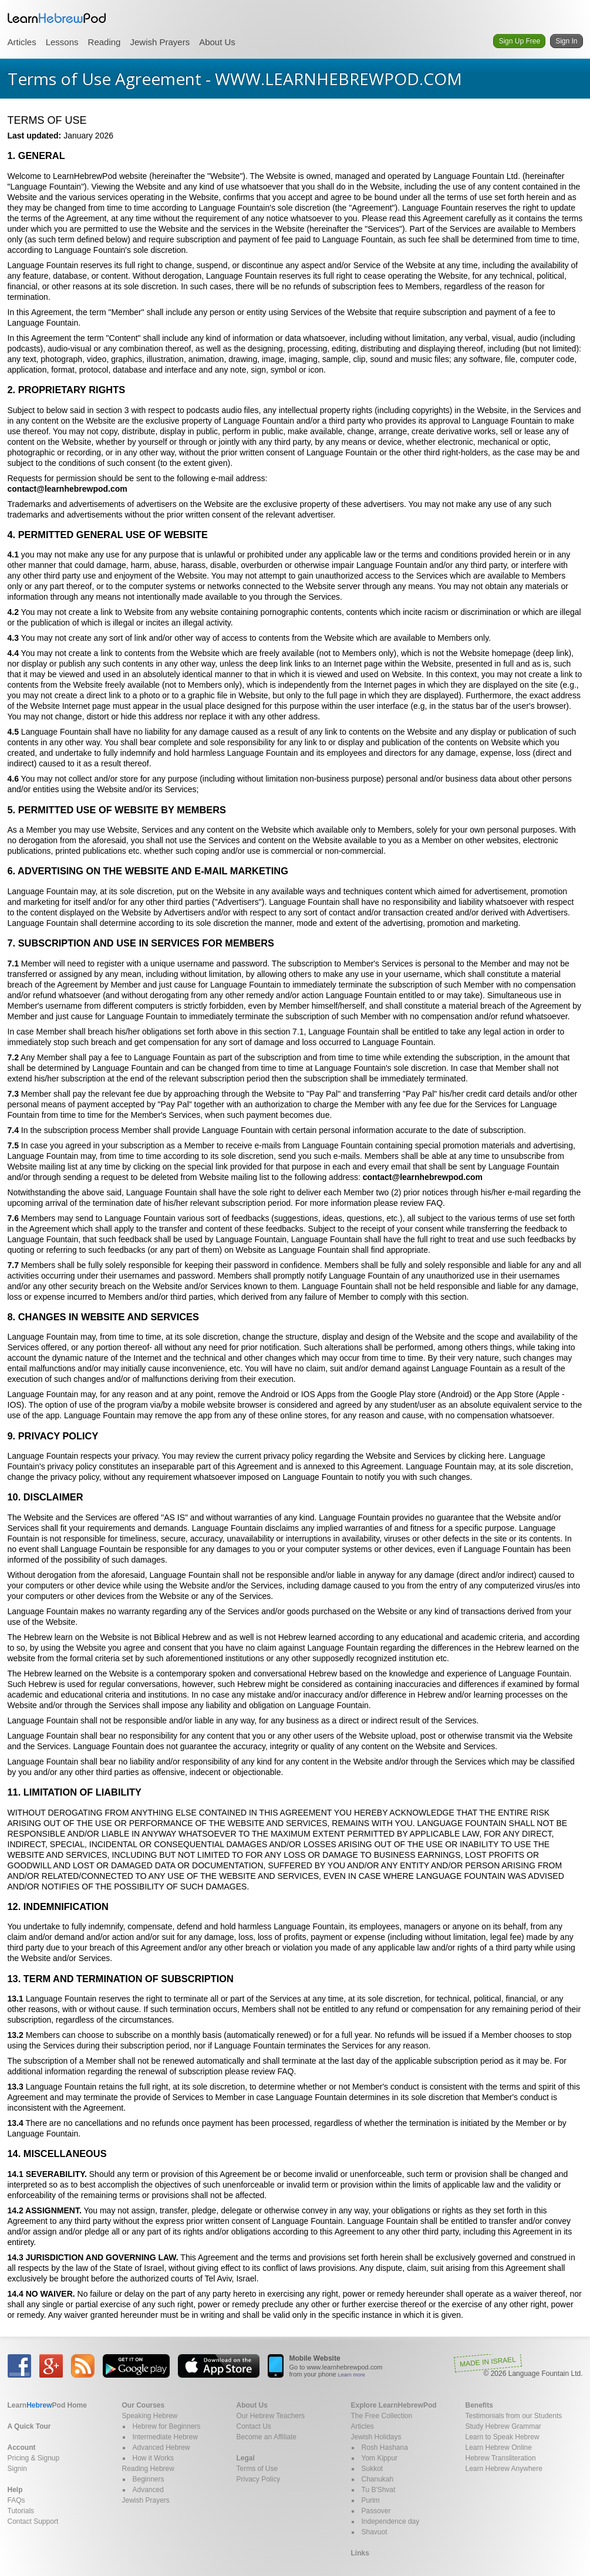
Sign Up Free (519, 41)
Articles (22, 42)
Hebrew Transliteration (501, 2458)
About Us (217, 42)
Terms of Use (257, 2469)
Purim (371, 2500)
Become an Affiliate (267, 2437)
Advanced (148, 2490)
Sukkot (372, 2469)
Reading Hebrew (148, 2469)
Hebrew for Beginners (167, 2426)
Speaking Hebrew (150, 2416)
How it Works (153, 2458)
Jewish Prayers (160, 42)
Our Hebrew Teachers (271, 2416)
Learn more (351, 2375)
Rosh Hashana (385, 2447)
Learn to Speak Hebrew (503, 2437)
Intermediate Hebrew (165, 2437)
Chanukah (378, 2479)
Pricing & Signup (34, 2458)
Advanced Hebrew (161, 2447)
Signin (17, 2469)
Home (47, 2405)
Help (15, 2490)
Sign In (566, 41)
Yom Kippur (380, 2458)
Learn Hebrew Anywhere (504, 2469)
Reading (104, 42)
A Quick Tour (29, 2426)
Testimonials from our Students (514, 2416)
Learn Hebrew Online (499, 2447)
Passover (376, 2511)
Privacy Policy (259, 2479)
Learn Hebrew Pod (57, 18)
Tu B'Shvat (379, 2490)
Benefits (479, 2405)
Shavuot (374, 2532)
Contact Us (254, 2426)
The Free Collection (382, 2416)
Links (360, 2553)
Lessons (62, 42)
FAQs (16, 2500)
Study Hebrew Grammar (503, 2426)
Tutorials (21, 2511)
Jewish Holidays (376, 2437)
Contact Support (33, 2521)
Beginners (148, 2479)
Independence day (391, 2521)
